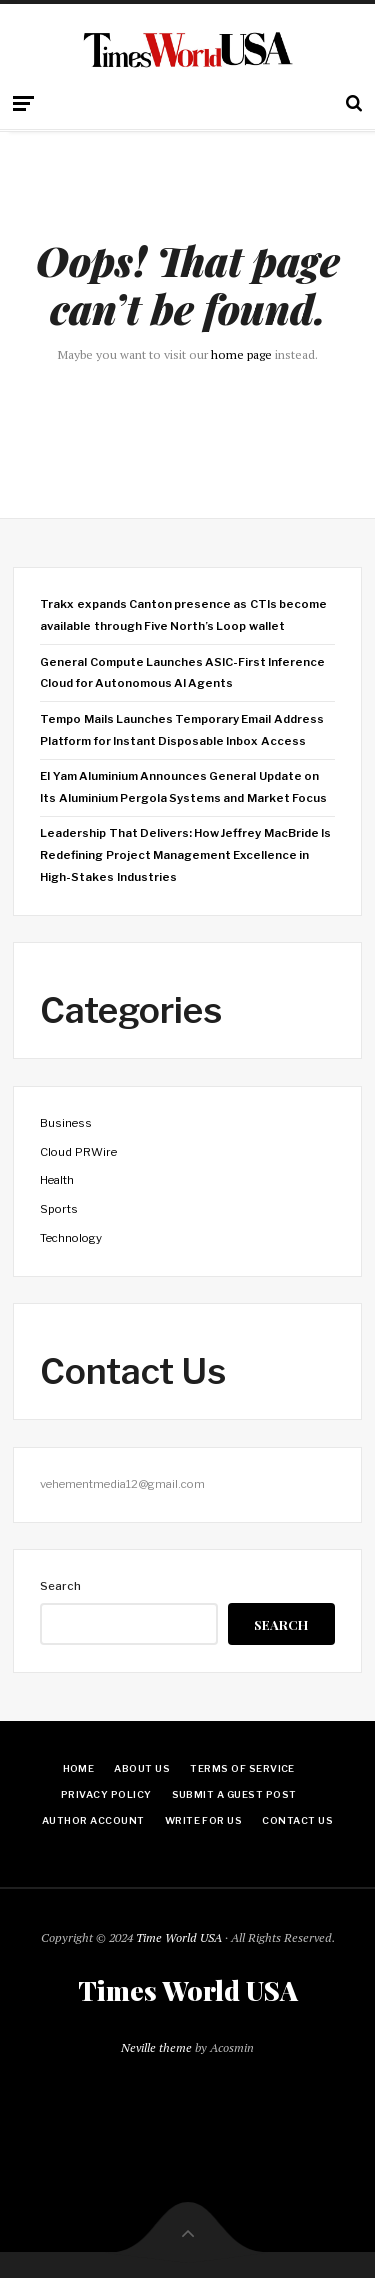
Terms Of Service (242, 1768)
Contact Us (297, 1820)
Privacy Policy (106, 1794)
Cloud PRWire (78, 1152)
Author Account (93, 1820)
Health (57, 1180)
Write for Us (204, 1820)
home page (241, 354)
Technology (71, 1238)
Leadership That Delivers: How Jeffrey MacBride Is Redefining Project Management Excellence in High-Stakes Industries (185, 854)
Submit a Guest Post (234, 1794)
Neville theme (156, 2047)
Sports (59, 1209)
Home (79, 1768)
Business (66, 1123)
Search (60, 1586)
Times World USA (188, 1991)
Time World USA (179, 1937)
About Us (142, 1768)
